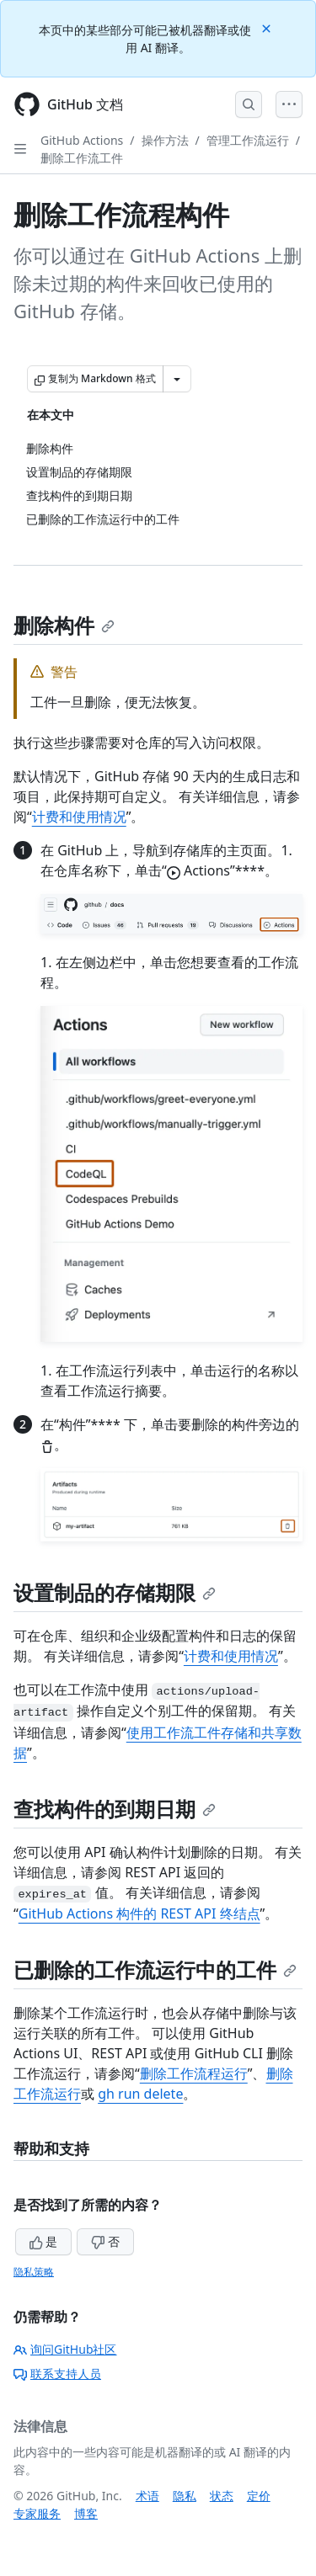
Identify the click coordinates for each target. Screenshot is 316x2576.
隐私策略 (33, 2272)
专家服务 (37, 2513)
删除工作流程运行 (194, 2073)
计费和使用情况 (79, 816)
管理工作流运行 (247, 140)
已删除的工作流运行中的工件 (155, 1969)
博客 (86, 2513)
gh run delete (140, 2093)
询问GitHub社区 (65, 2349)
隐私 (184, 2496)
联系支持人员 (57, 2374)
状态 (221, 2496)
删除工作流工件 (81, 158)
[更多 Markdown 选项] (177, 378)
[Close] (267, 27)
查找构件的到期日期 (114, 1809)
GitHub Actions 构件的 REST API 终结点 (139, 1913)
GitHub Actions (81, 140)
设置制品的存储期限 (114, 1592)
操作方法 (165, 140)
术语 (147, 2496)
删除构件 (64, 625)
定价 (258, 2496)
